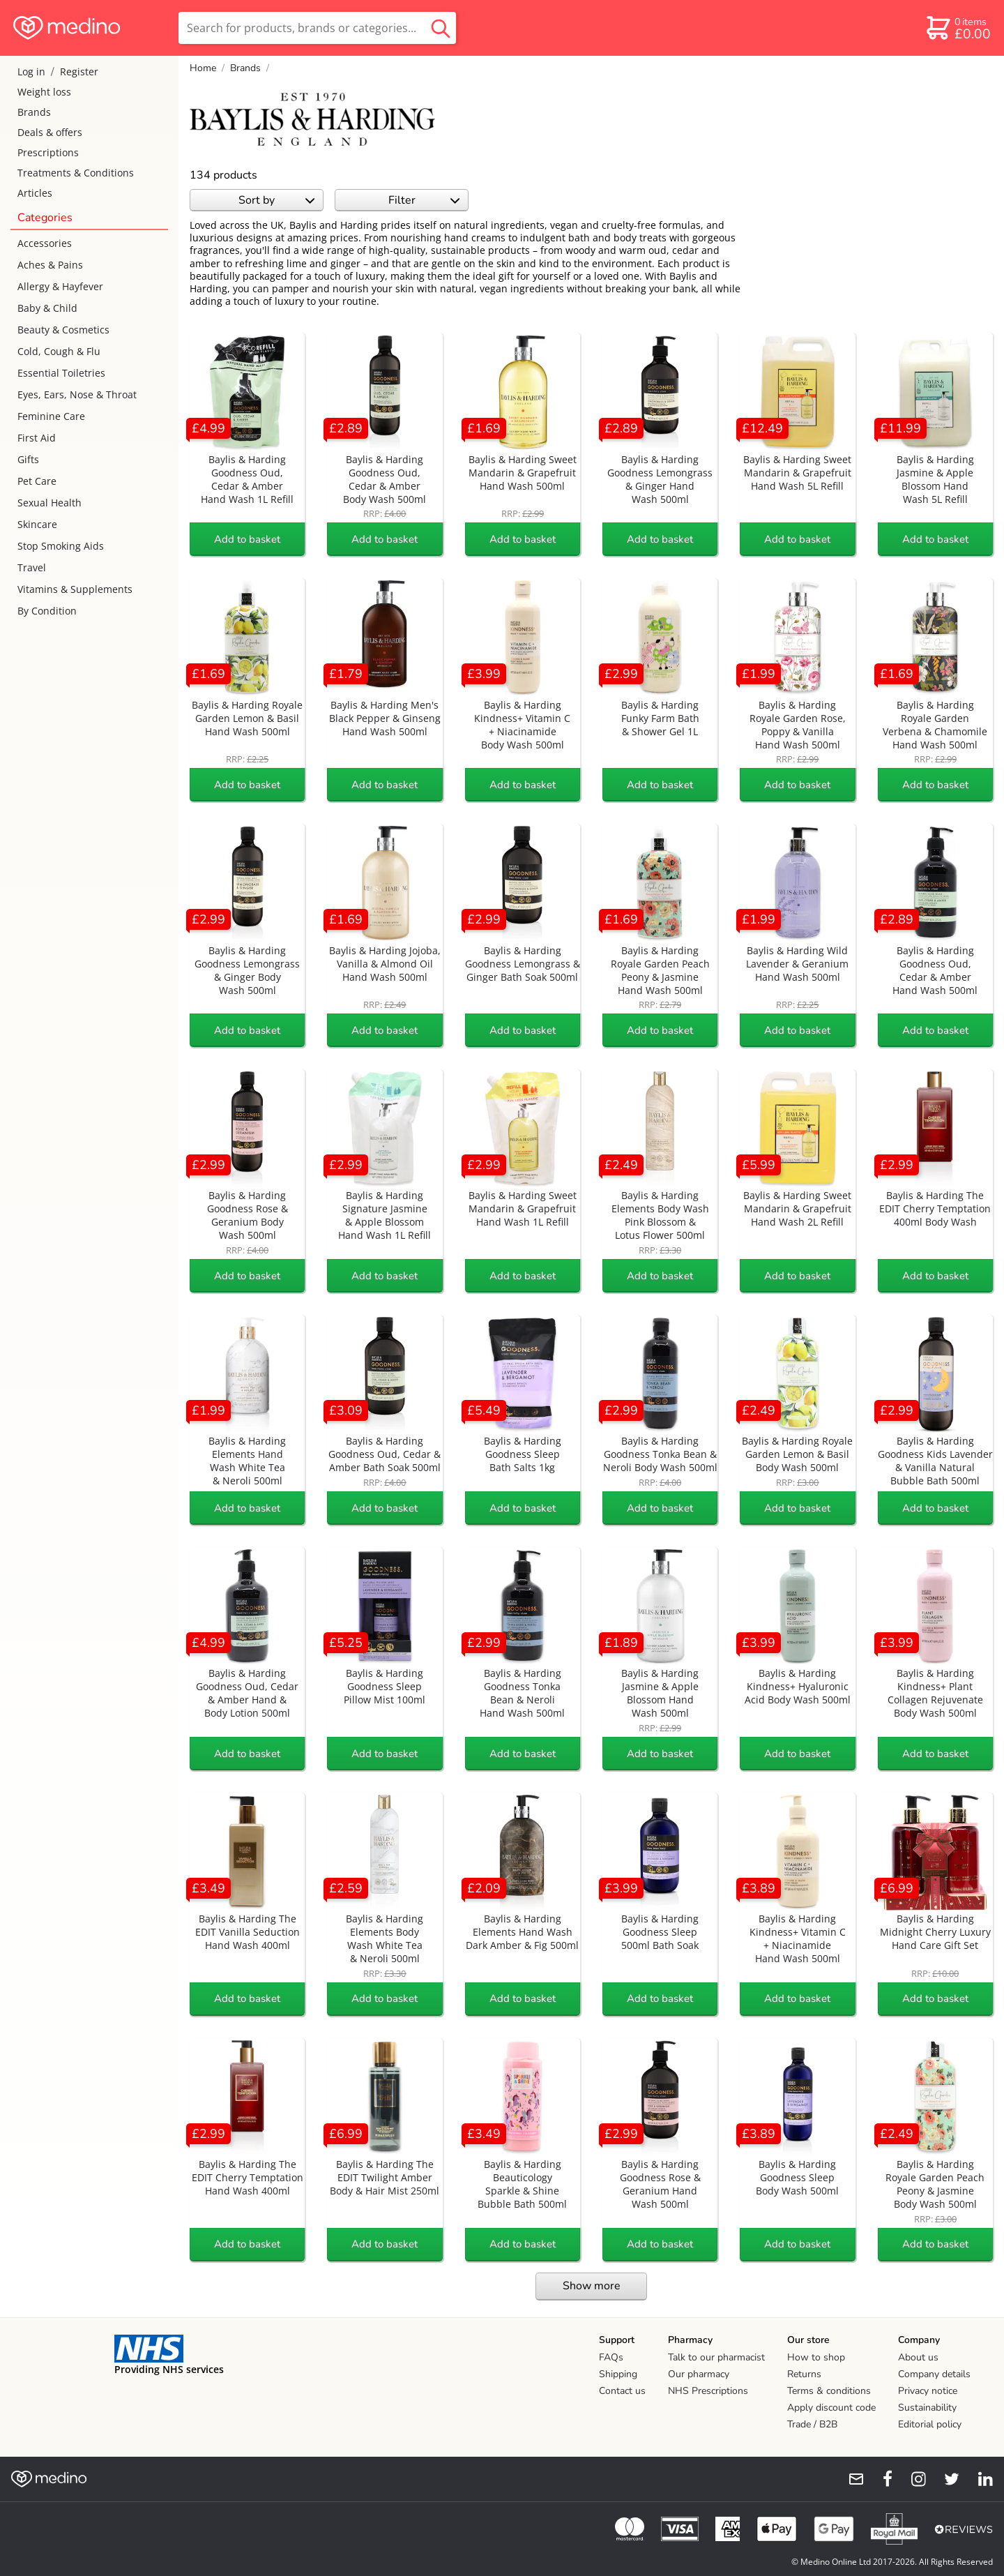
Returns (804, 2374)
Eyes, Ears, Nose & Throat (77, 394)
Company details (934, 2374)
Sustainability (927, 2407)
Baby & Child (47, 308)
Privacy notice (927, 2390)
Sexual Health (49, 502)
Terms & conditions (829, 2390)
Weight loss (44, 91)
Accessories (44, 243)
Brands (34, 112)
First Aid (36, 437)
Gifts (28, 459)
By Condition (47, 610)
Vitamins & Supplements (74, 589)
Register (79, 71)
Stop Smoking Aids (60, 545)
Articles (34, 192)
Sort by (276, 200)
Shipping (618, 2374)
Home (203, 68)
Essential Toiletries (61, 372)
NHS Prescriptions (708, 2390)
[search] (317, 28)
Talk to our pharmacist (716, 2357)
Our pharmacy (698, 2374)
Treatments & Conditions (75, 172)
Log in (31, 71)
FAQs (611, 2357)
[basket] (957, 28)
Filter (424, 200)
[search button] (441, 28)
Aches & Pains (50, 264)
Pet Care (36, 481)
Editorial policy (929, 2424)
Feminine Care (51, 416)
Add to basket (247, 539)
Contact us (622, 2390)
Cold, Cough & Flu (58, 351)
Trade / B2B (812, 2424)
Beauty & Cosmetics (63, 329)
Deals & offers (49, 132)
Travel (31, 567)
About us (918, 2357)
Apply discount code (831, 2407)
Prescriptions (48, 152)
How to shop (816, 2357)
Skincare (37, 524)
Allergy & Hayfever (60, 286)
